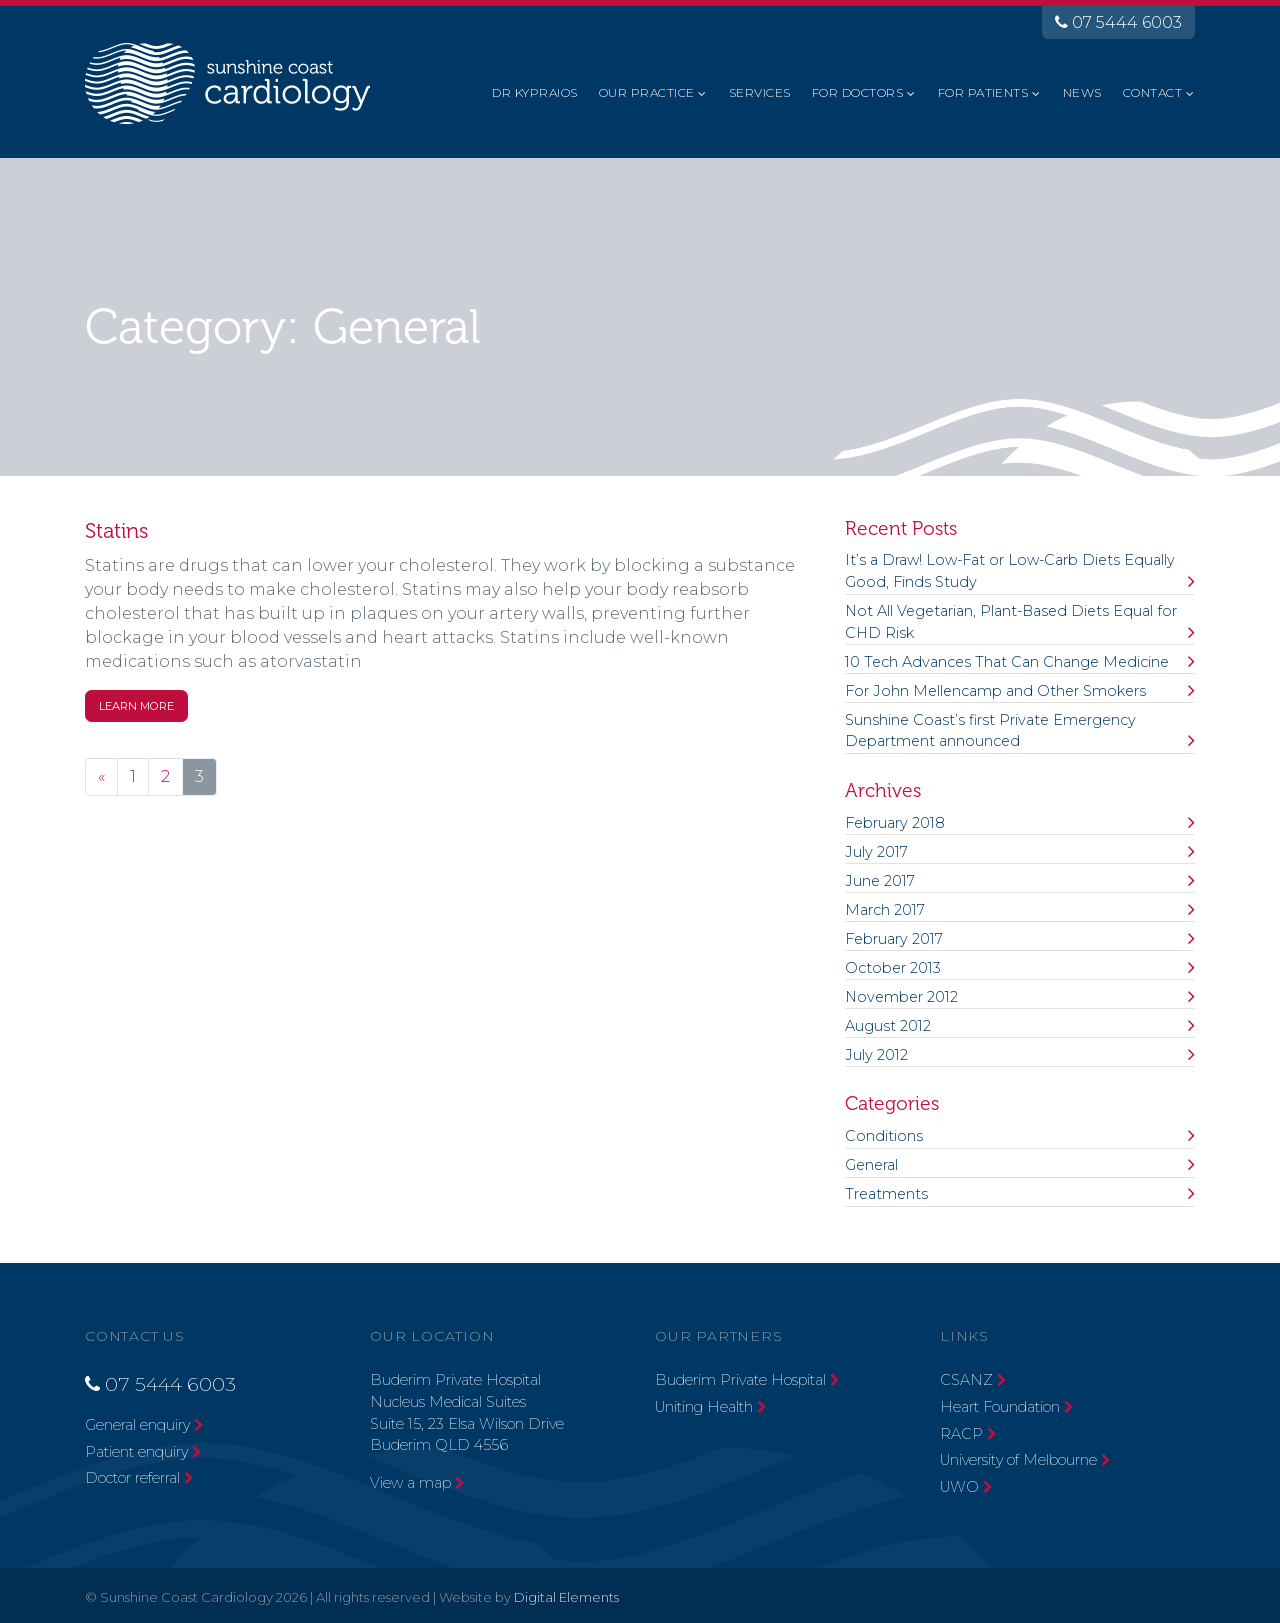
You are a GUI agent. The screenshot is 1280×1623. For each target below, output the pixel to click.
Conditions (884, 1136)
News (1082, 92)
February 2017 (894, 939)
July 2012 (876, 1055)
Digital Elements (566, 1597)
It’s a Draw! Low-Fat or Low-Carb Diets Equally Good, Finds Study (1010, 571)
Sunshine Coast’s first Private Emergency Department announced (990, 731)
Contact (1152, 92)
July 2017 (876, 852)
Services (760, 92)
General (871, 1165)
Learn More (136, 706)
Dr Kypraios (534, 92)
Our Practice (647, 92)
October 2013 (893, 968)
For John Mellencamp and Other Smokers (995, 691)
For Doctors (857, 92)
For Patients (983, 92)
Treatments (886, 1194)
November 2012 (901, 997)
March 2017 (885, 910)
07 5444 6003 (1118, 22)
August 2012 (888, 1026)
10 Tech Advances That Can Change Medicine (1007, 662)
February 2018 (895, 823)
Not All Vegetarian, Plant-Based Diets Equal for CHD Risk (1011, 622)
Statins (117, 531)
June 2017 (880, 881)
